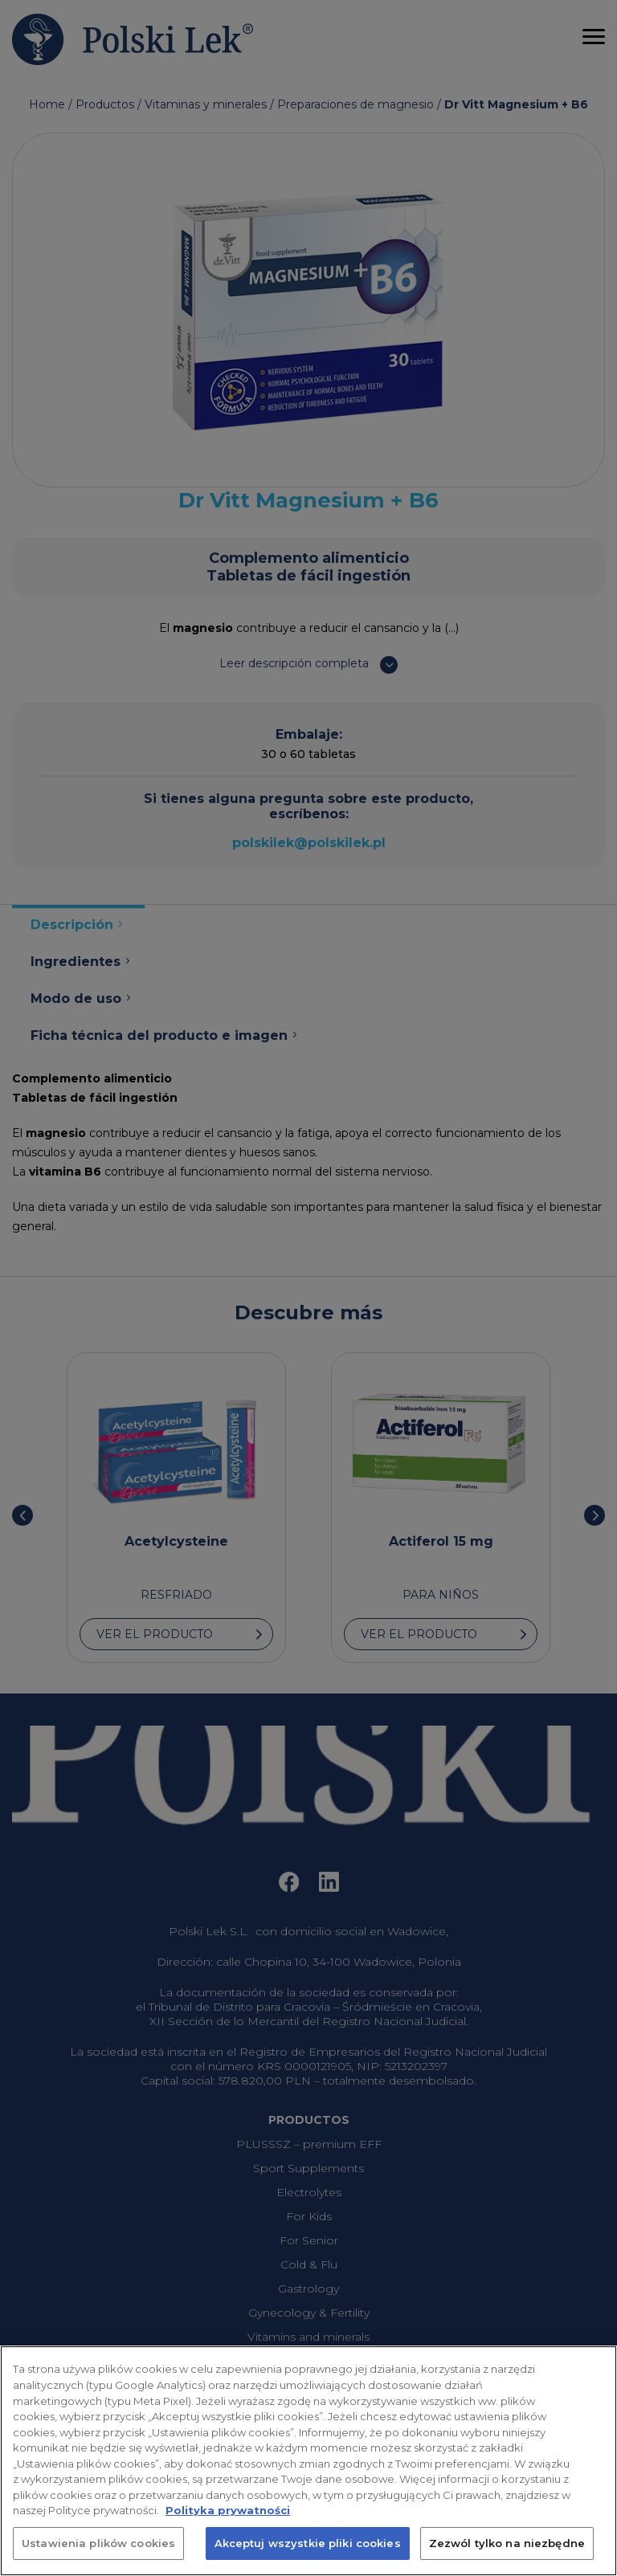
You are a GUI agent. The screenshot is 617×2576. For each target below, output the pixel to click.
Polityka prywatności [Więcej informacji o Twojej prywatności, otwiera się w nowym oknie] (227, 2527)
